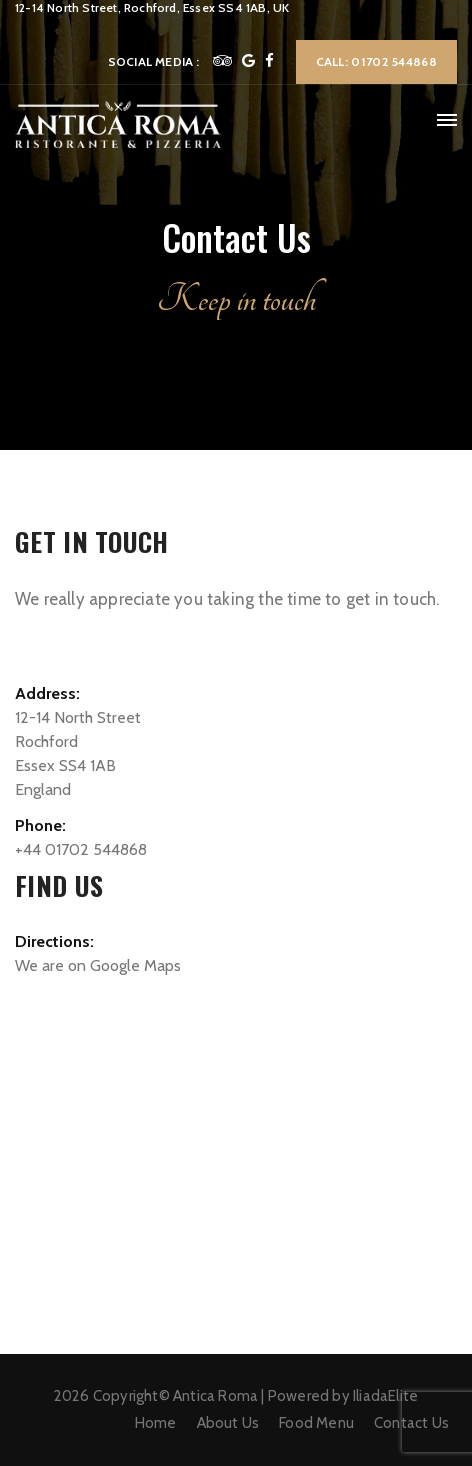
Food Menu (316, 1423)
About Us (228, 1423)
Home (156, 1423)
